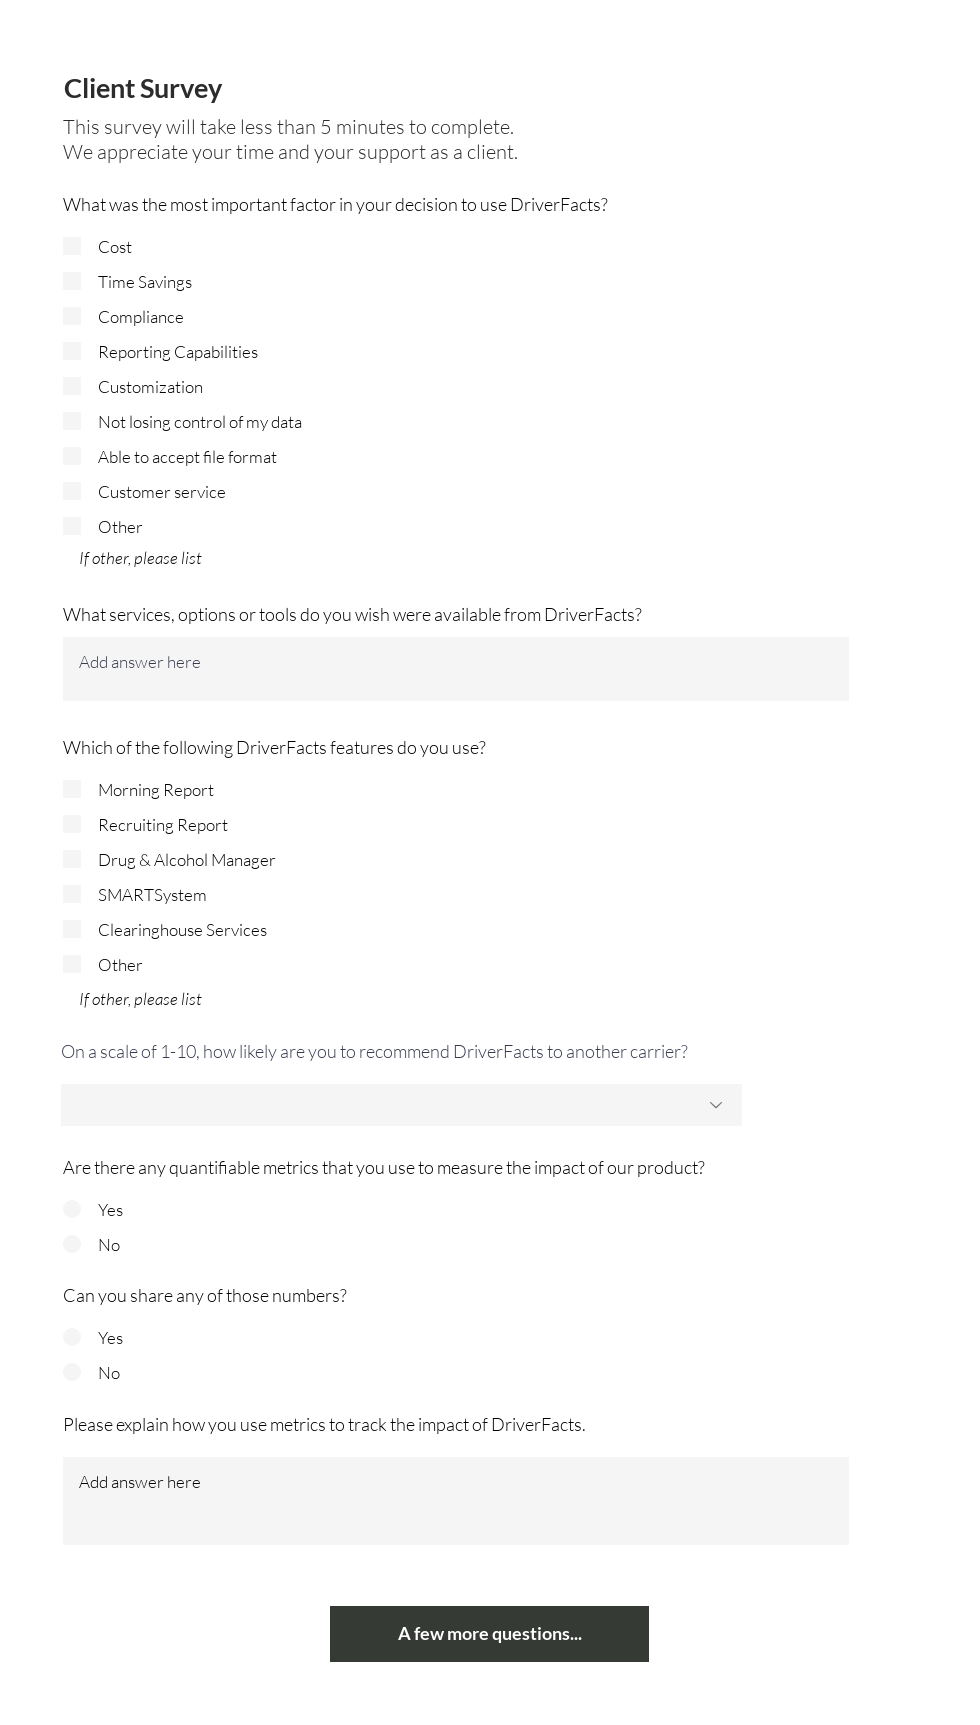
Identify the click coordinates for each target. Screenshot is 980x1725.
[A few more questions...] (489, 1634)
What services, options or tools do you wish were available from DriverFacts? (352, 614)
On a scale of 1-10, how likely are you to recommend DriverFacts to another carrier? (374, 1051)
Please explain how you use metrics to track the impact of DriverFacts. (324, 1424)
